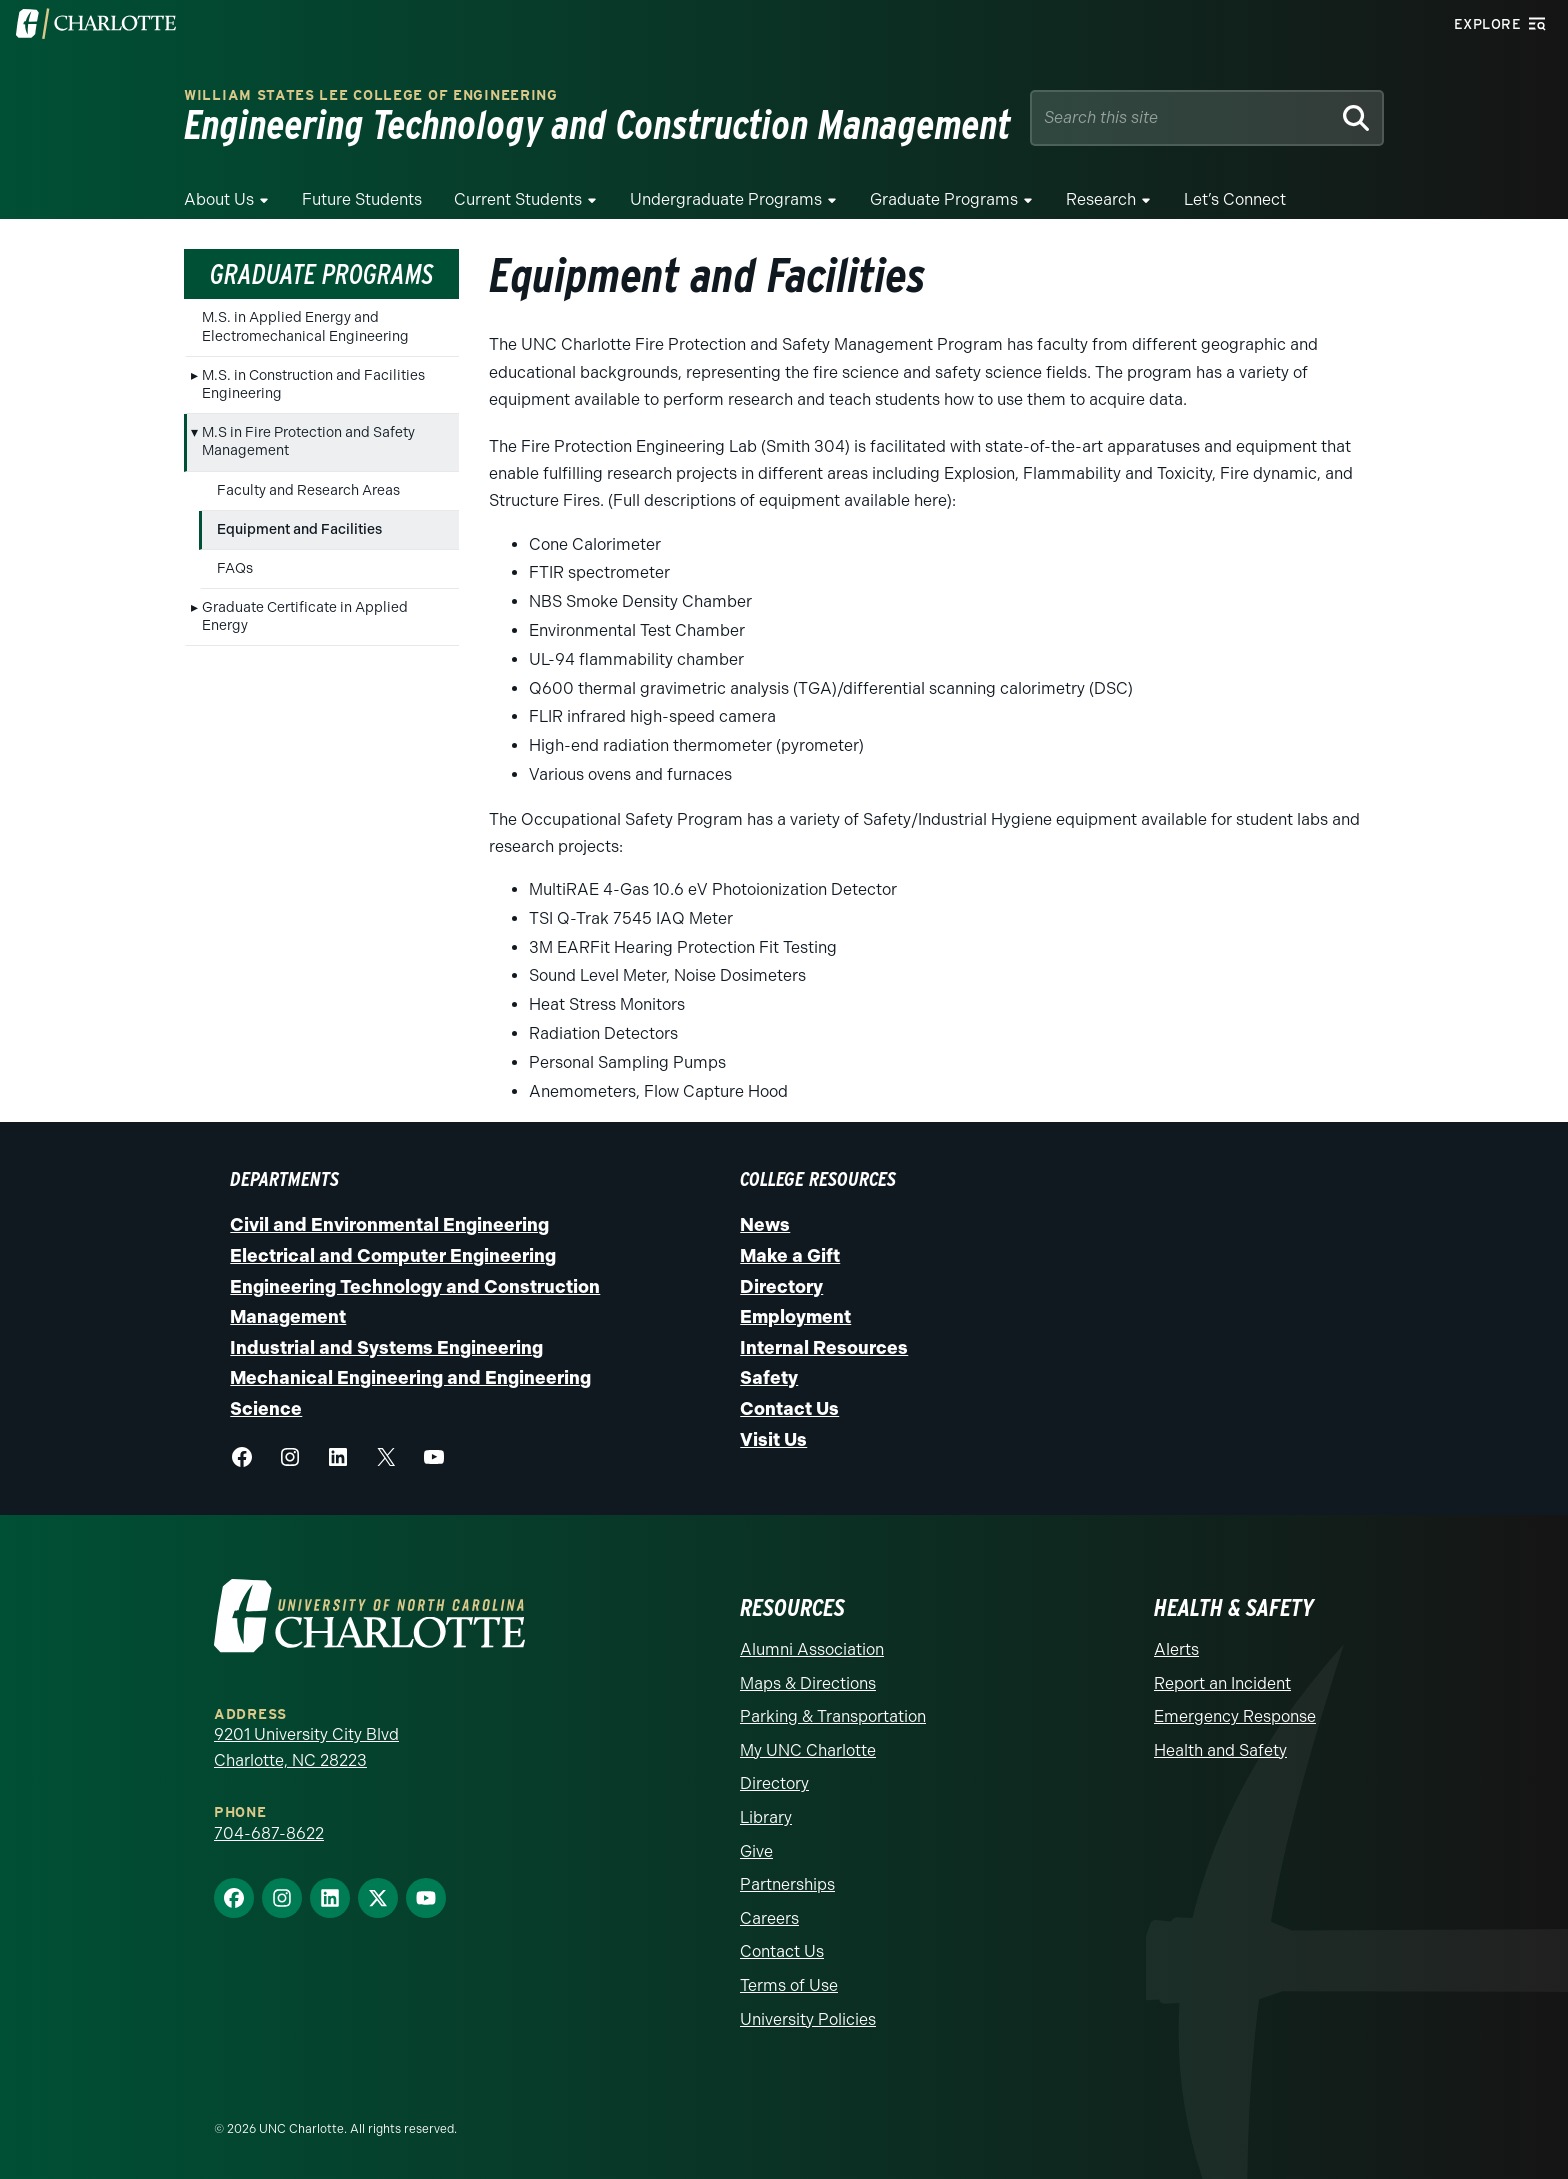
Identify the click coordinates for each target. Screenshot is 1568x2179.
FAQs (235, 568)
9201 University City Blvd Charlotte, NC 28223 (306, 1747)
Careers (769, 1918)
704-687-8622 (269, 1833)
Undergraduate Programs (726, 199)
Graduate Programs (944, 199)
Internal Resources (824, 1348)
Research (1101, 199)
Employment (795, 1317)
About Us (219, 199)
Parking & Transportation (833, 1716)
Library (766, 1817)
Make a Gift (790, 1256)
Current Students (518, 199)
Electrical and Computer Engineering (393, 1256)
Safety (769, 1378)
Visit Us (773, 1440)
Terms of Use (789, 1985)
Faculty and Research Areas (308, 490)
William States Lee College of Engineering (371, 95)
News (765, 1225)
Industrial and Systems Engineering (386, 1348)
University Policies (808, 2019)
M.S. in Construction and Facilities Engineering (313, 384)
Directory (781, 1287)
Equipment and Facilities (299, 529)
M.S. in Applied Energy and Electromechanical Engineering (305, 326)
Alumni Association (812, 1649)
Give (756, 1851)
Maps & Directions (808, 1683)
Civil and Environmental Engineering (389, 1225)
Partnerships (787, 1884)
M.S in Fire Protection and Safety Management (308, 441)
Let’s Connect (1235, 199)
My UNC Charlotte (808, 1750)
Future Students (362, 199)
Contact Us (789, 1409)
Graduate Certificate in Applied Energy (305, 616)
